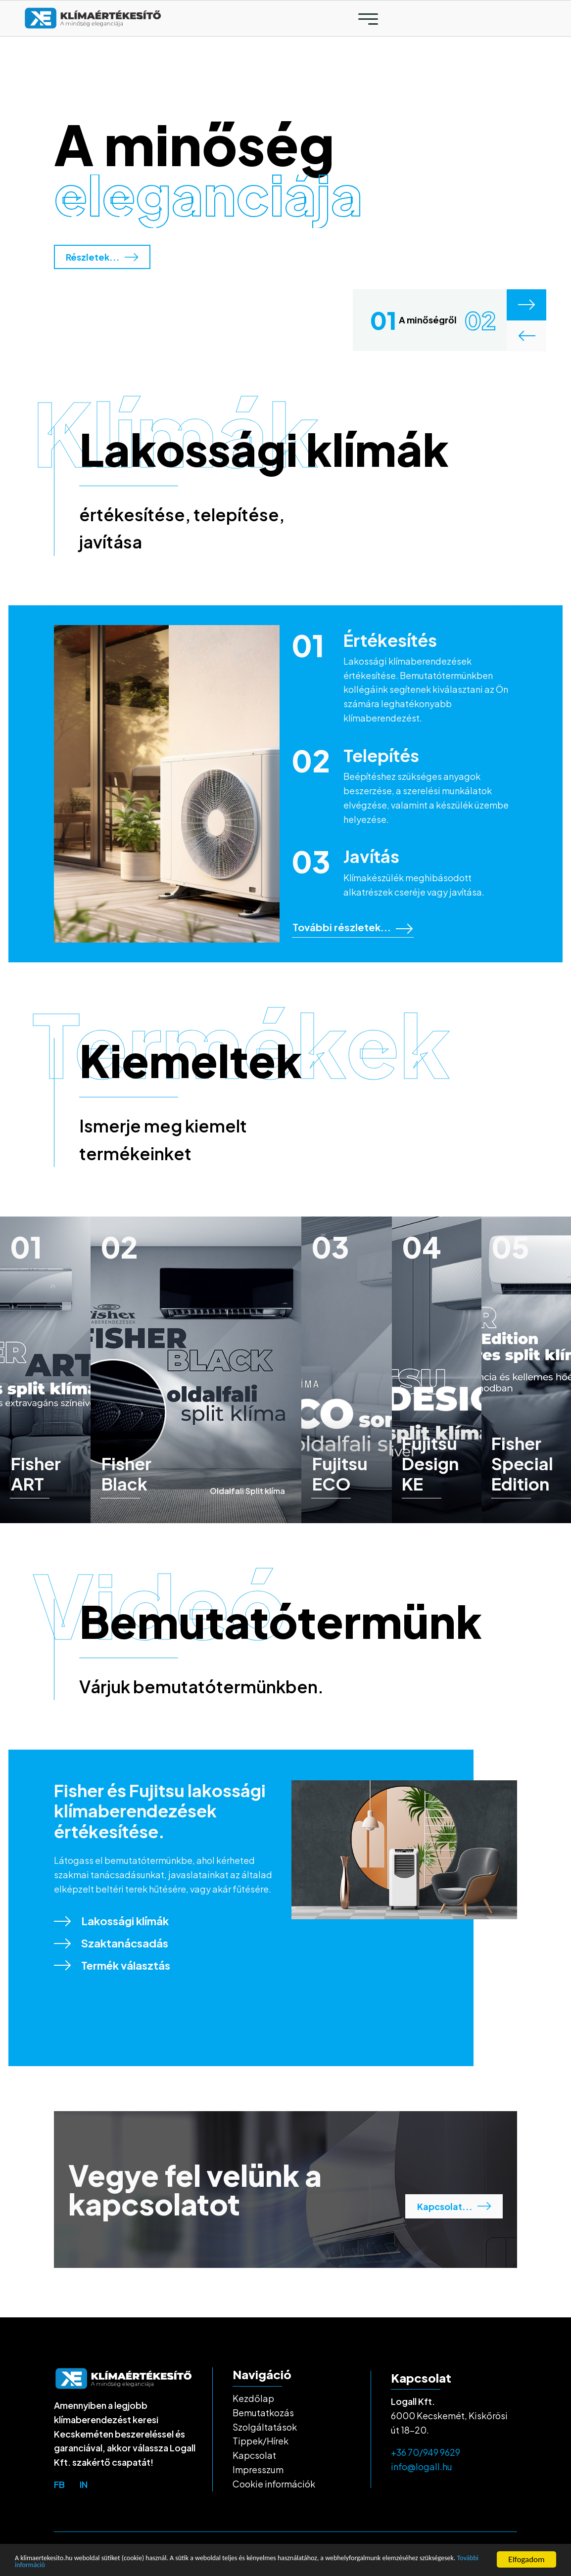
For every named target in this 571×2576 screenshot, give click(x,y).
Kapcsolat (254, 2455)
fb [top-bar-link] (59, 2484)
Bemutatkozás (263, 2412)
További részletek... (352, 927)
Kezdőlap (253, 2398)
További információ (138, 2564)
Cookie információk (274, 2483)
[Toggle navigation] (368, 18)
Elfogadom (526, 2556)
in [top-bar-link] (84, 2484)
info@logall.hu (421, 2466)
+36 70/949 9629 (425, 2452)
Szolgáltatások (265, 2427)
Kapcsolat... (454, 2206)
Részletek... (102, 257)
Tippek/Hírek (260, 2440)
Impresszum (258, 2469)
